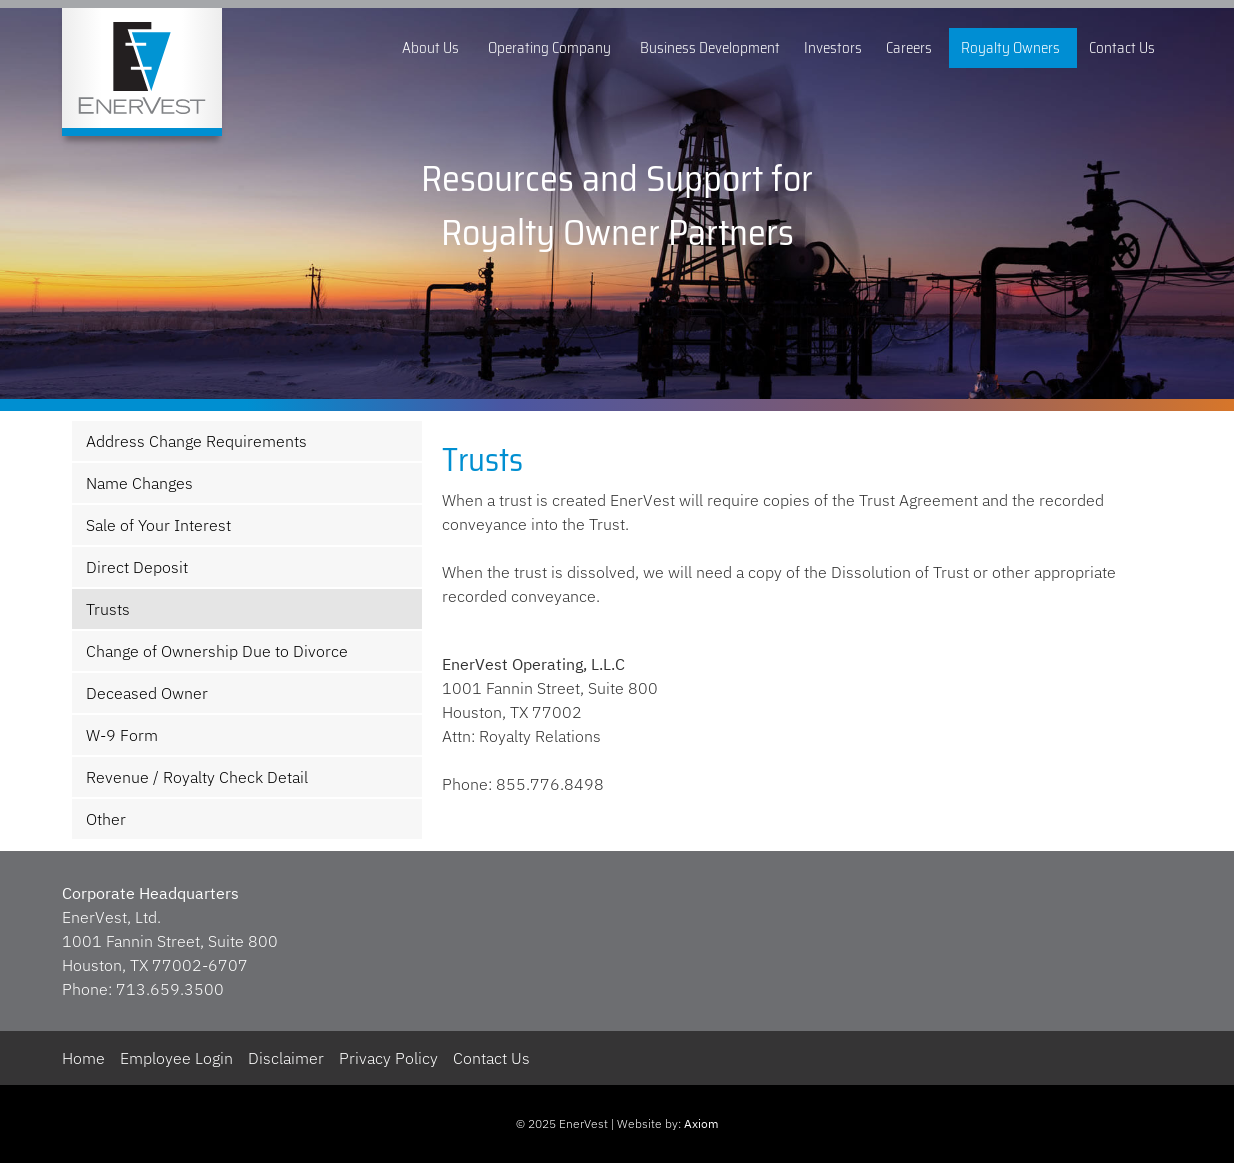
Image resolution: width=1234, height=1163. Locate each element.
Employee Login (176, 1058)
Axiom (701, 1123)
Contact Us (1124, 48)
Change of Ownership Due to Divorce (217, 651)
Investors (833, 48)
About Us (433, 48)
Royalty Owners (1013, 48)
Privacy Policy (388, 1058)
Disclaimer (286, 1058)
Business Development (710, 48)
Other (106, 819)
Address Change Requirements (196, 441)
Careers (911, 48)
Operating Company (552, 48)
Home (83, 1058)
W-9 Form (122, 735)
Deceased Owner (147, 693)
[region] (617, 205)
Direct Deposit (137, 567)
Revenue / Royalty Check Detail (197, 777)
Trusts (108, 609)
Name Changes (139, 483)
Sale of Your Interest (158, 525)
